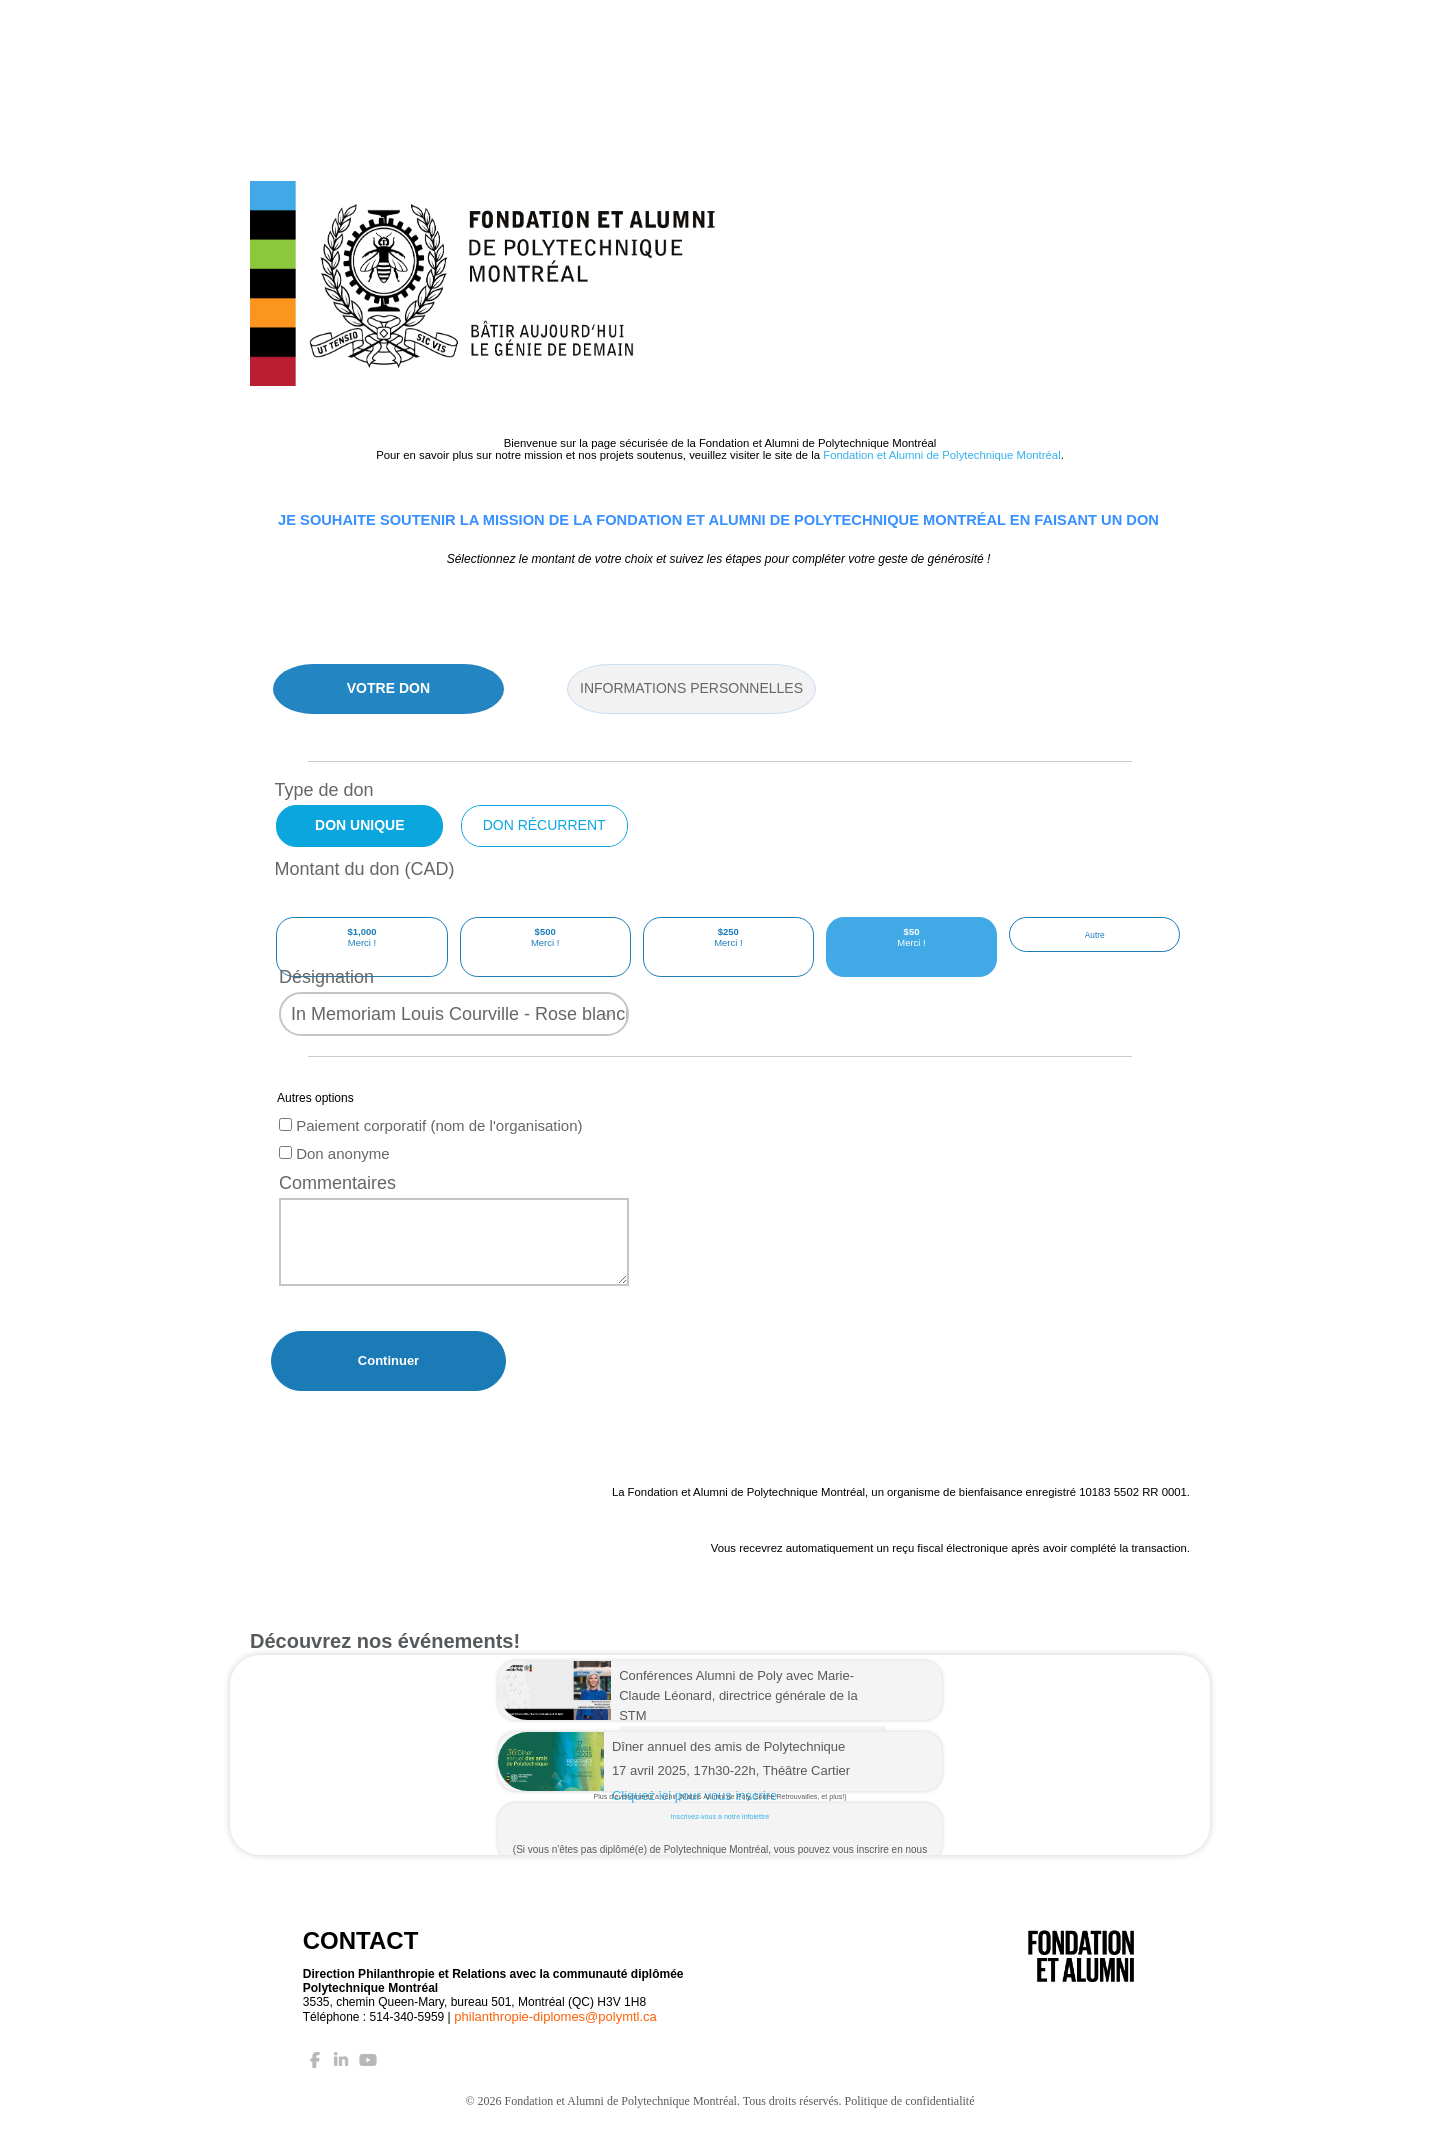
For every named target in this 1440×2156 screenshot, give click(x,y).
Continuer (388, 1380)
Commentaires (337, 1203)
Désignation (326, 997)
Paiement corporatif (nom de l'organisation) (431, 1145)
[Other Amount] (1094, 947)
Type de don (323, 790)
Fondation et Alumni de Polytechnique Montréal (941, 455)
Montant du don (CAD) (364, 869)
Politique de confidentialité (910, 2121)
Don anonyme (334, 1173)
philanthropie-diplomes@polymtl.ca (555, 2036)
